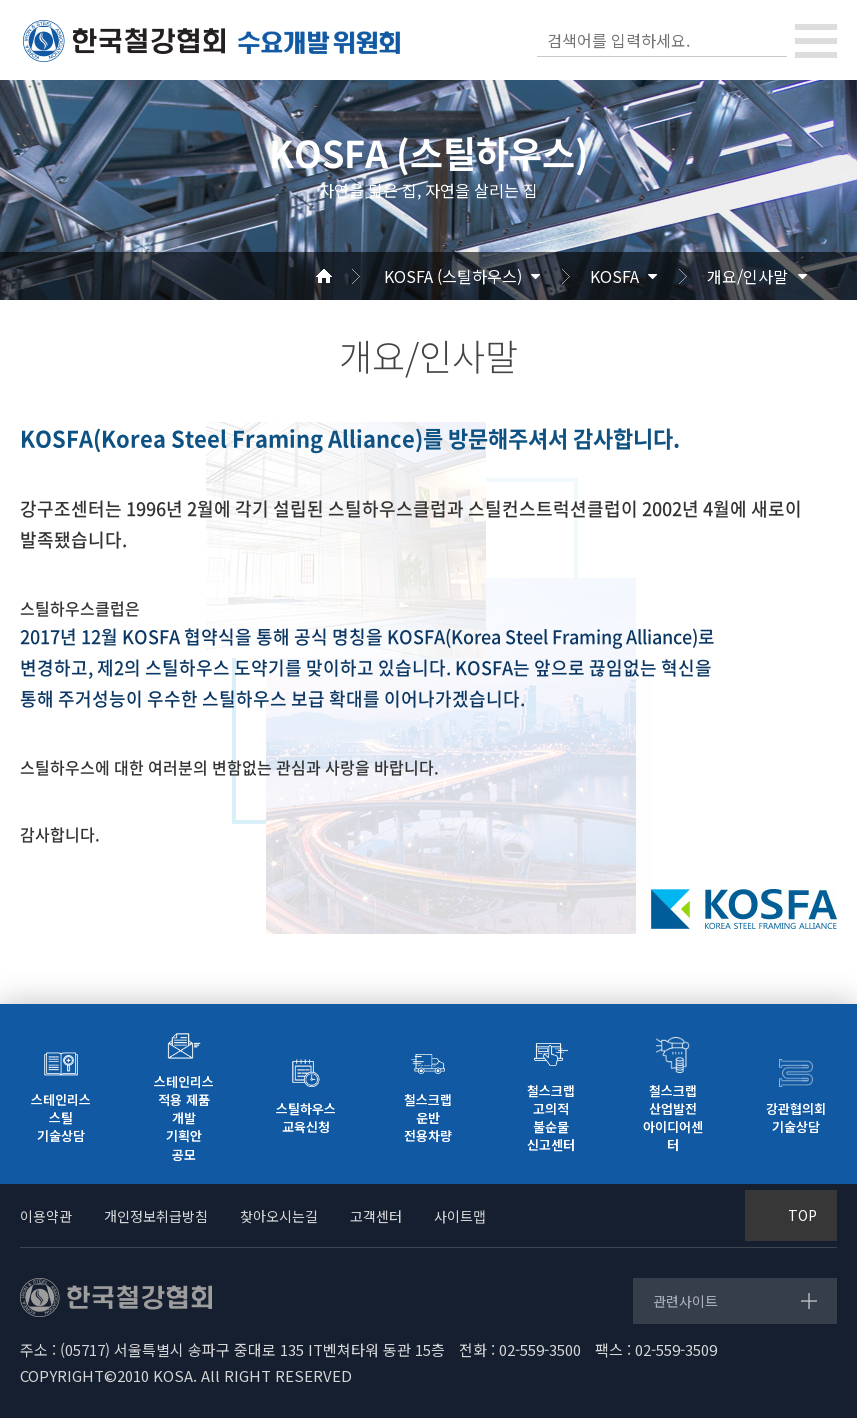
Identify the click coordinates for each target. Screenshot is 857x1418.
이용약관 (46, 1216)
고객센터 (376, 1216)
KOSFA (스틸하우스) (453, 276)
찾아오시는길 (279, 1216)
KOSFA (614, 276)
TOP (802, 1215)
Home (348, 276)
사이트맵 (460, 1216)
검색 (770, 40)
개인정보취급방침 (156, 1216)
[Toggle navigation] (816, 41)
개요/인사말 (747, 276)
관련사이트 (685, 1301)
